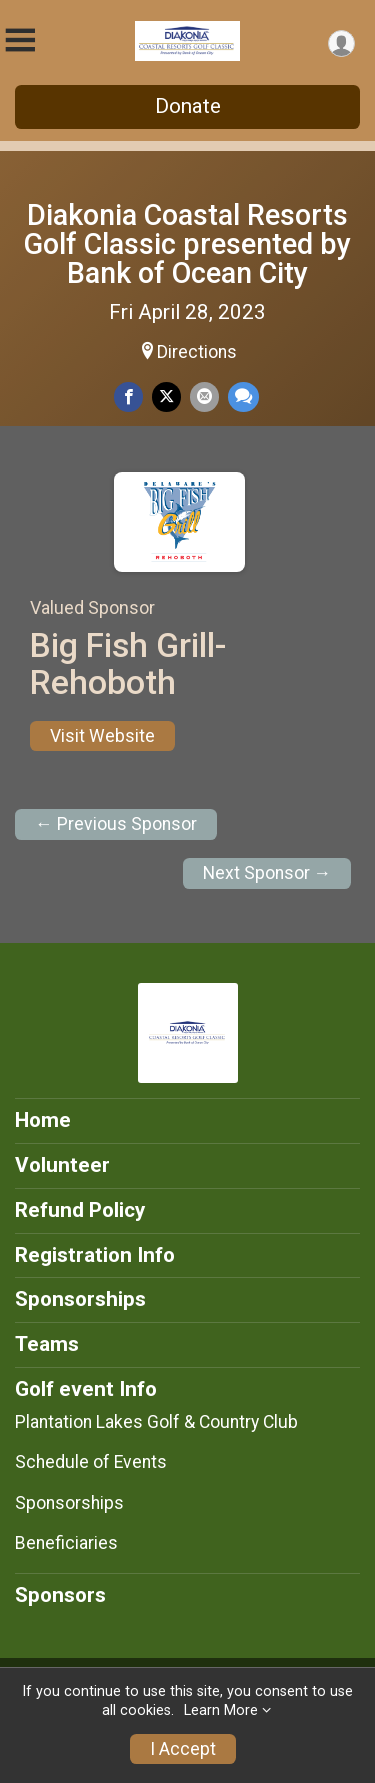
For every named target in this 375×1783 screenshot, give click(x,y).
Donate (188, 106)
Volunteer (62, 1165)
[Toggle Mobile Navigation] (20, 40)
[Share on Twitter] (166, 396)
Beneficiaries (66, 1543)
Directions (197, 352)
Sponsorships (80, 1299)
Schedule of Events (91, 1462)
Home (43, 1120)
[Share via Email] (204, 396)
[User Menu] (341, 43)
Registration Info (95, 1255)
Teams (47, 1344)
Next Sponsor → (267, 873)
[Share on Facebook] (128, 396)
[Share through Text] (243, 396)
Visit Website (102, 736)
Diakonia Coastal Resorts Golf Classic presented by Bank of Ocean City (187, 244)
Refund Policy (80, 1210)
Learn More (221, 1710)
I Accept (183, 1749)
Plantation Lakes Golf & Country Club (156, 1422)
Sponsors (60, 1595)
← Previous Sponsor (116, 824)
